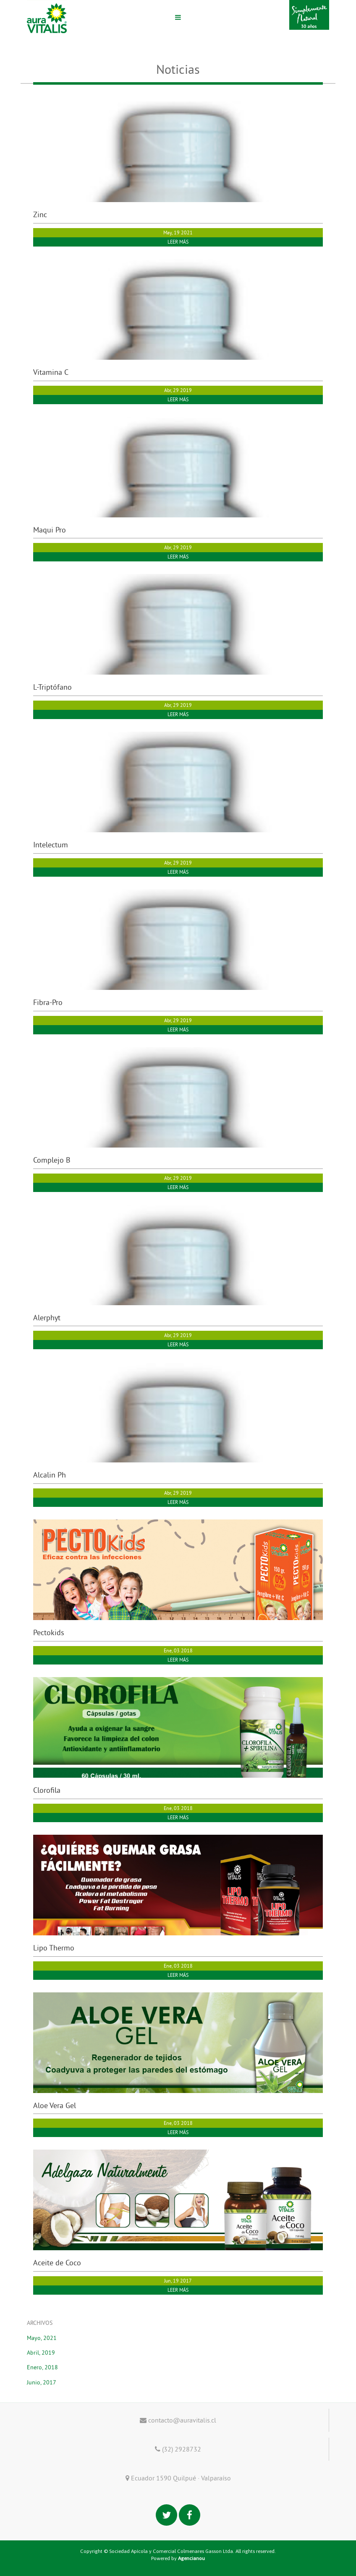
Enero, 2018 (42, 2367)
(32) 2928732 (178, 2449)
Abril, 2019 (41, 2352)
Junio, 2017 (41, 2382)
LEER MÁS (178, 242)
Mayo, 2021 (42, 2338)
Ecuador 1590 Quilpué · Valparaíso (178, 2478)
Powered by (178, 2558)
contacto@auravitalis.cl (178, 2420)
